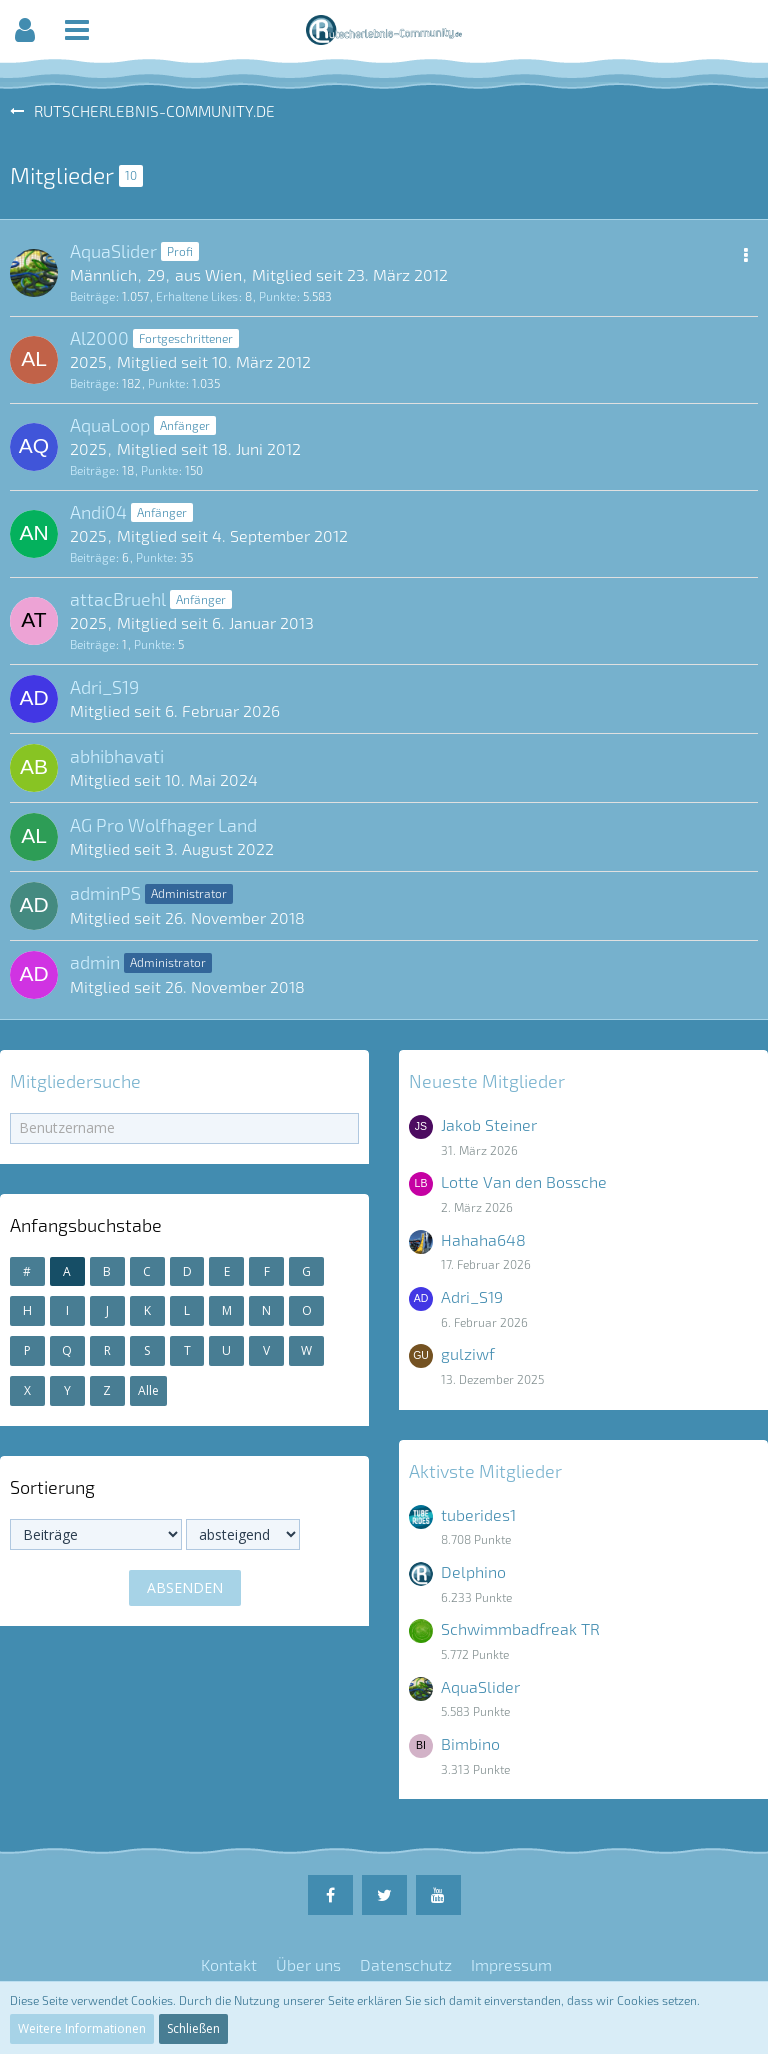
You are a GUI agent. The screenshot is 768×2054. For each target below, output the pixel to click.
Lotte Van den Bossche (524, 1181)
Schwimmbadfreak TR (520, 1628)
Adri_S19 (104, 687)
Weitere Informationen (82, 2028)
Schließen (193, 2028)
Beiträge (92, 296)
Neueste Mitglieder (487, 1081)
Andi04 (98, 512)
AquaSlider (113, 251)
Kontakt (229, 1964)
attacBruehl (118, 599)
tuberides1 (478, 1514)
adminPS (105, 893)
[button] (25, 30)
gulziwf (468, 1353)
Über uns (308, 1964)
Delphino (473, 1571)
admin (95, 962)
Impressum (511, 1964)
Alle (148, 1390)
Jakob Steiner (489, 1124)
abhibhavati (117, 756)
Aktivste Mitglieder (485, 1471)
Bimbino (470, 1743)
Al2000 (99, 338)
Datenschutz (406, 1964)
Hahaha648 (483, 1239)
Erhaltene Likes (197, 296)
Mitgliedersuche (75, 1081)
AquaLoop (110, 425)
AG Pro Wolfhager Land (163, 825)
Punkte (277, 296)
